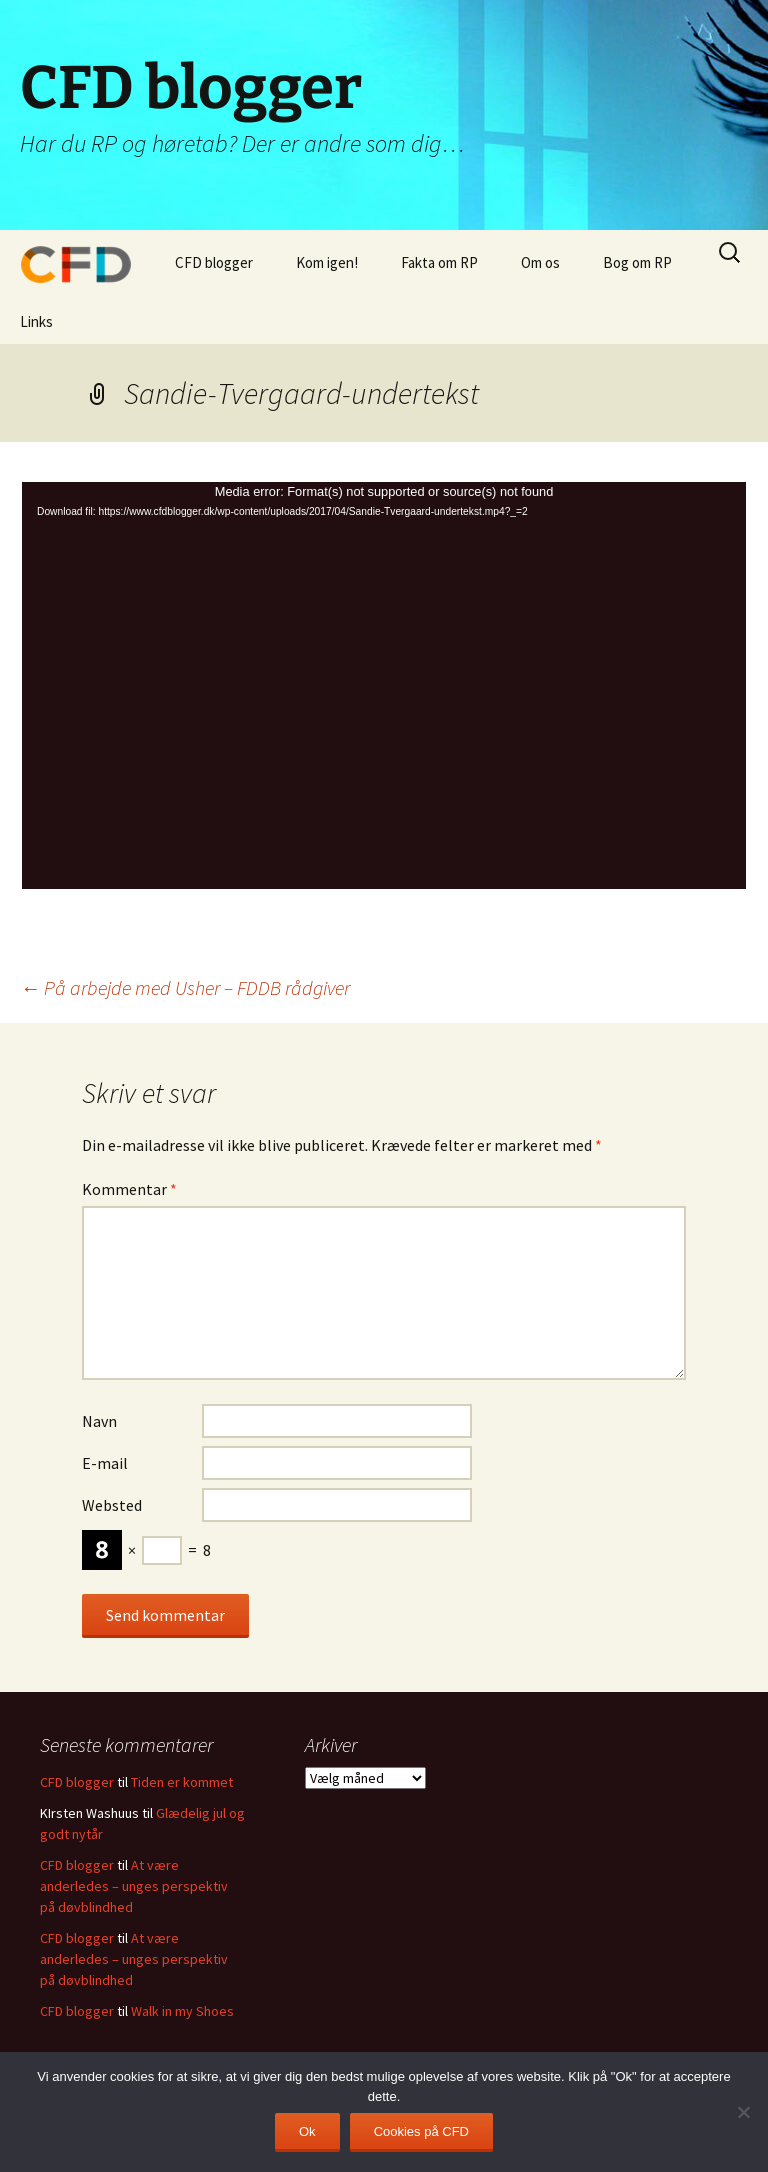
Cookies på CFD (421, 2131)
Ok (307, 2131)
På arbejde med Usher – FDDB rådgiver (185, 987)
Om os (540, 262)
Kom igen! (327, 262)
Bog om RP (637, 262)
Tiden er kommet (182, 1782)
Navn (99, 1421)
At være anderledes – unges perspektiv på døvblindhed (134, 1886)
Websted (112, 1505)
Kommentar (129, 1189)
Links (36, 321)
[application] (384, 685)
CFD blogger (214, 262)
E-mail (105, 1463)
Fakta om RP (439, 262)
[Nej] (743, 2112)
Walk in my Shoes (182, 2011)
